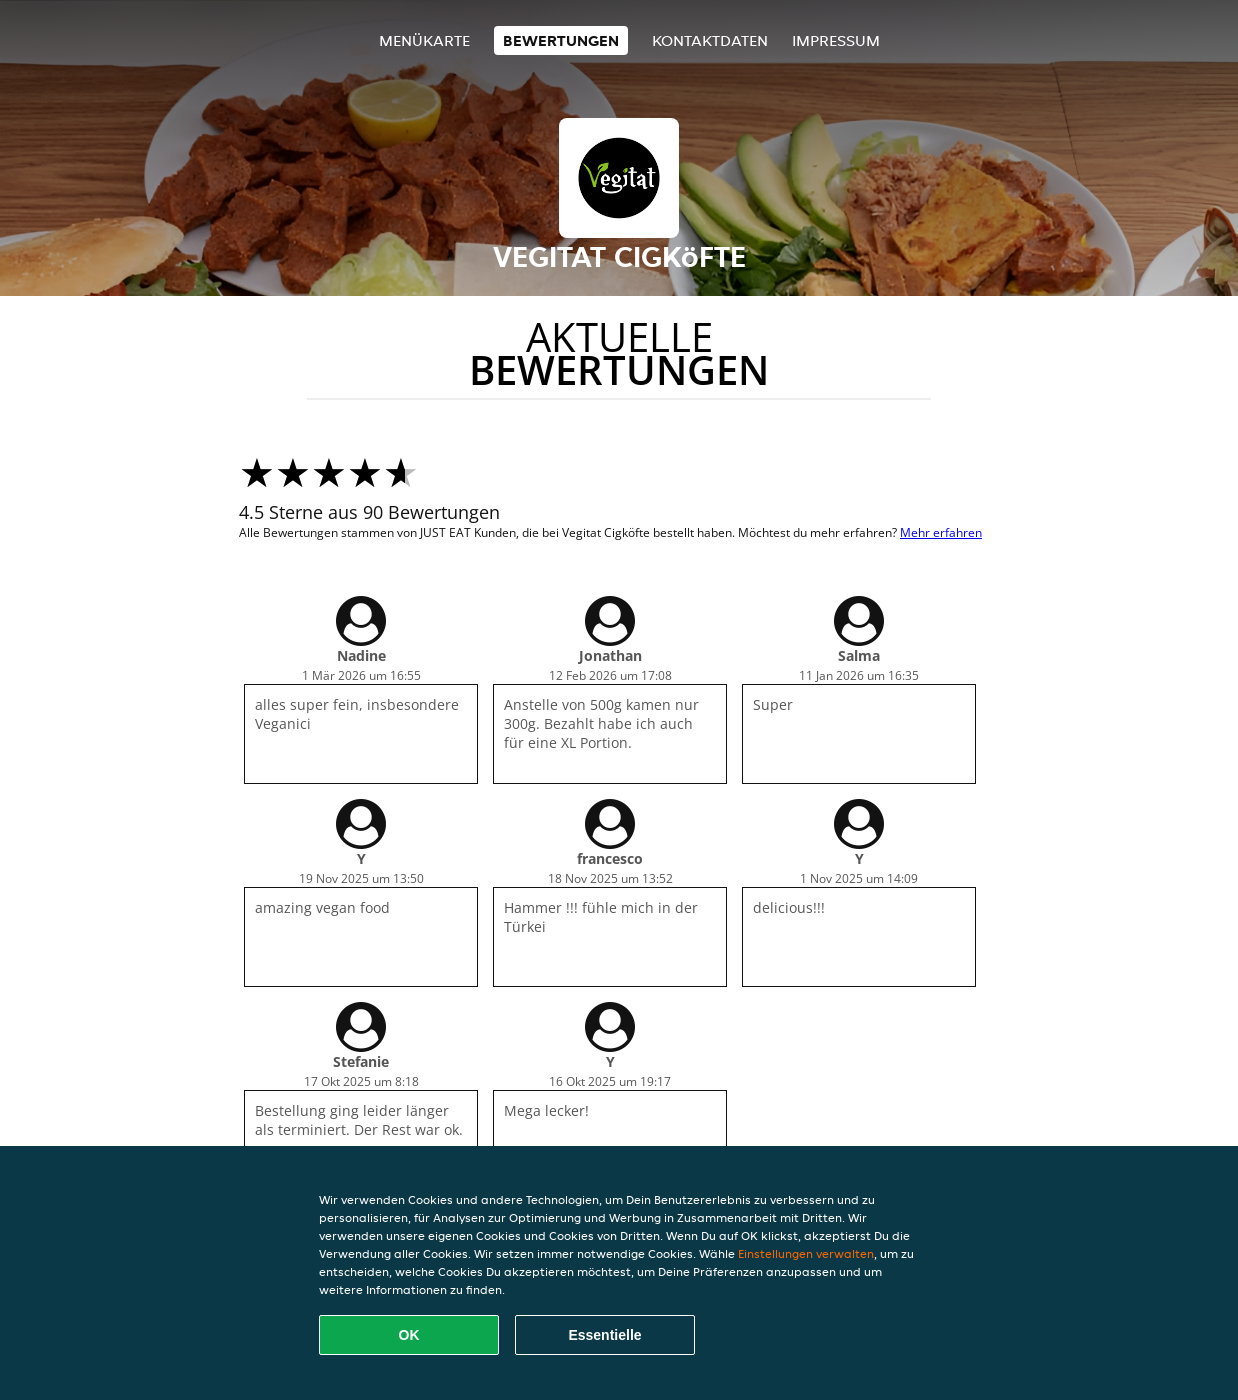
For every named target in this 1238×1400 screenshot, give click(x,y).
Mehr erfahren (941, 532)
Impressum (836, 40)
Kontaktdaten (710, 40)
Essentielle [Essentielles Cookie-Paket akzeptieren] (604, 1335)
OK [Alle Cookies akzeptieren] (409, 1335)
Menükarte (424, 40)
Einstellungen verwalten (806, 1253)
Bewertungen (561, 40)
